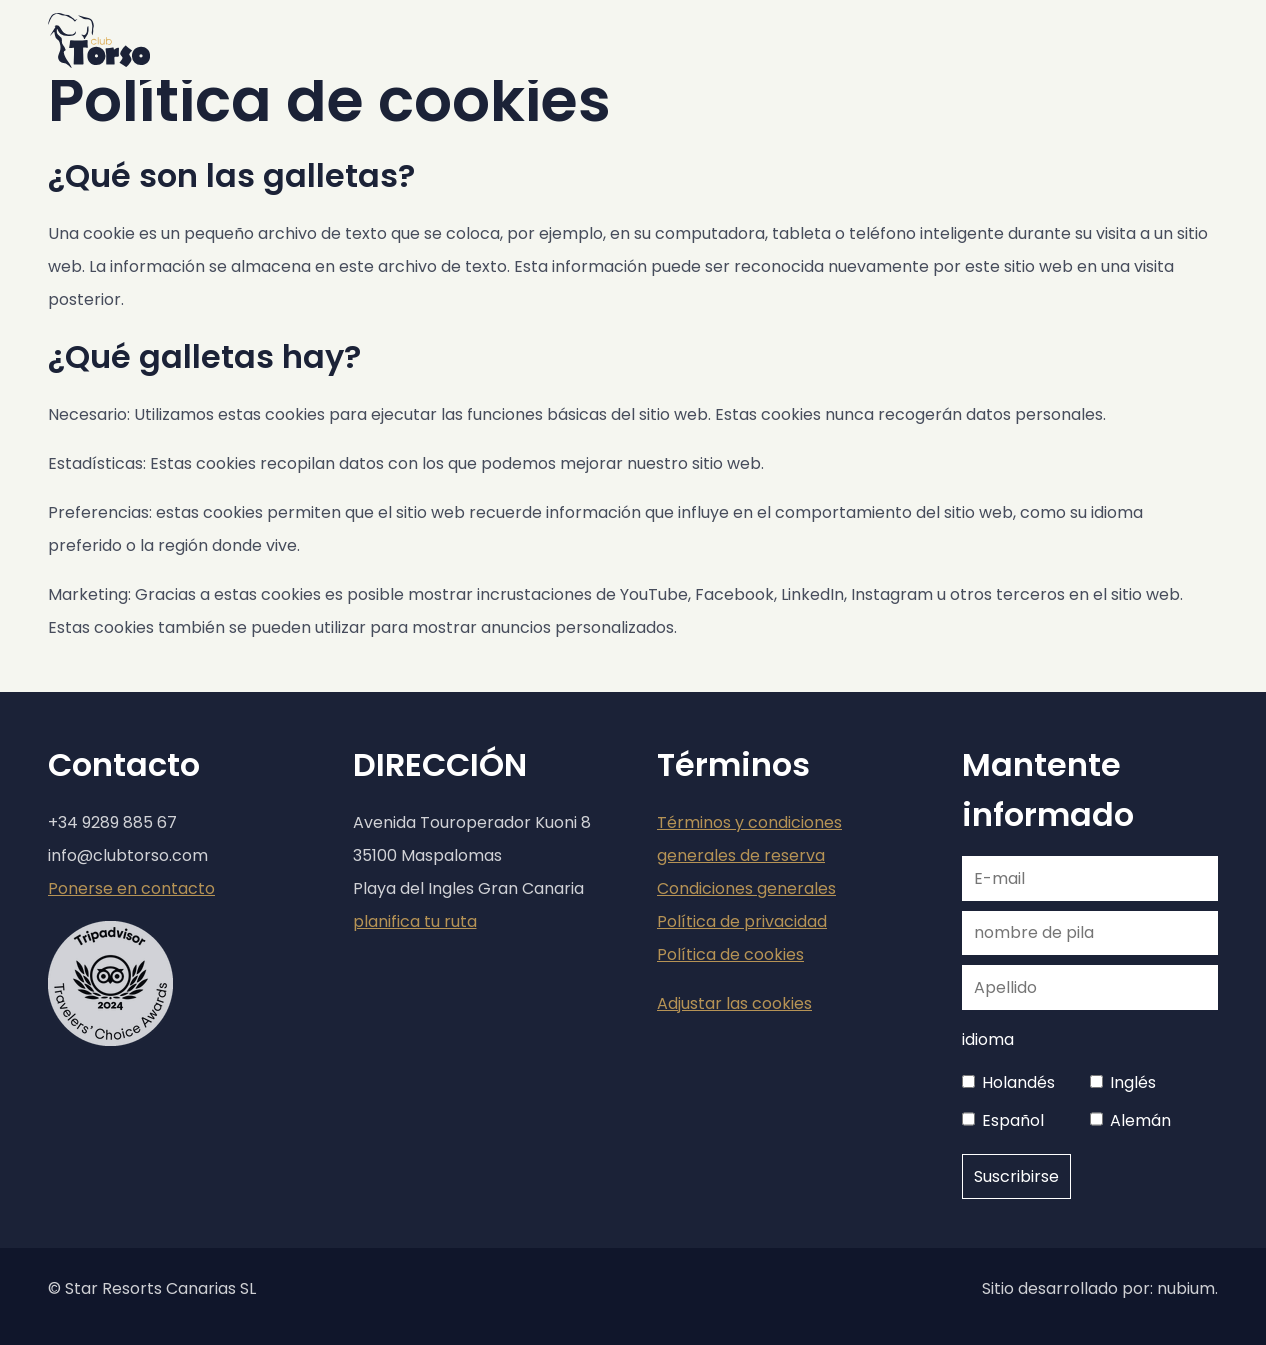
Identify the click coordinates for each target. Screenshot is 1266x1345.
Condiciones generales (746, 888)
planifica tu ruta (415, 921)
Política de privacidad (742, 921)
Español (1013, 1120)
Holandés (1018, 1082)
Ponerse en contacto (131, 888)
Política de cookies (730, 954)
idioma (988, 1039)
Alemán (1140, 1120)
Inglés (1133, 1082)
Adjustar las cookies (734, 1003)
